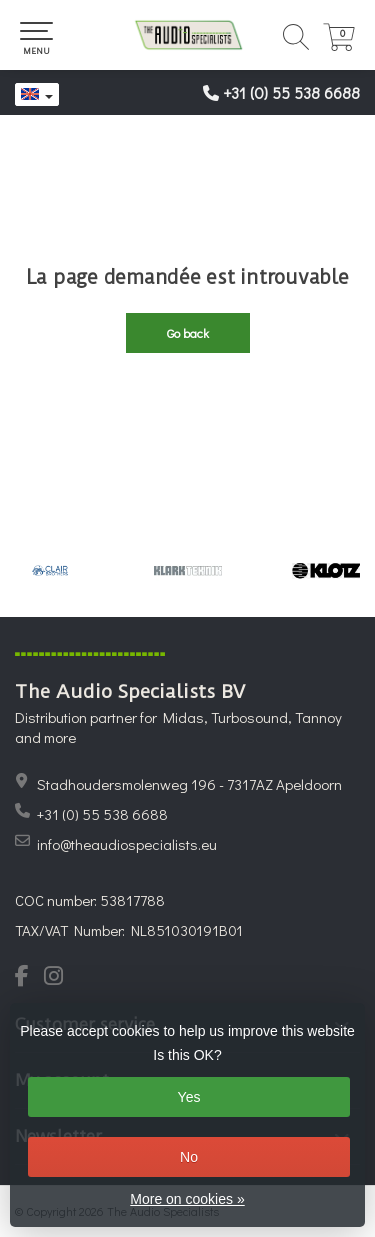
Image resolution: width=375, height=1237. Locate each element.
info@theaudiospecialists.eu (127, 844)
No (189, 1157)
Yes (189, 1097)
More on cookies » (187, 1199)
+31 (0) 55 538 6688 (291, 92)
